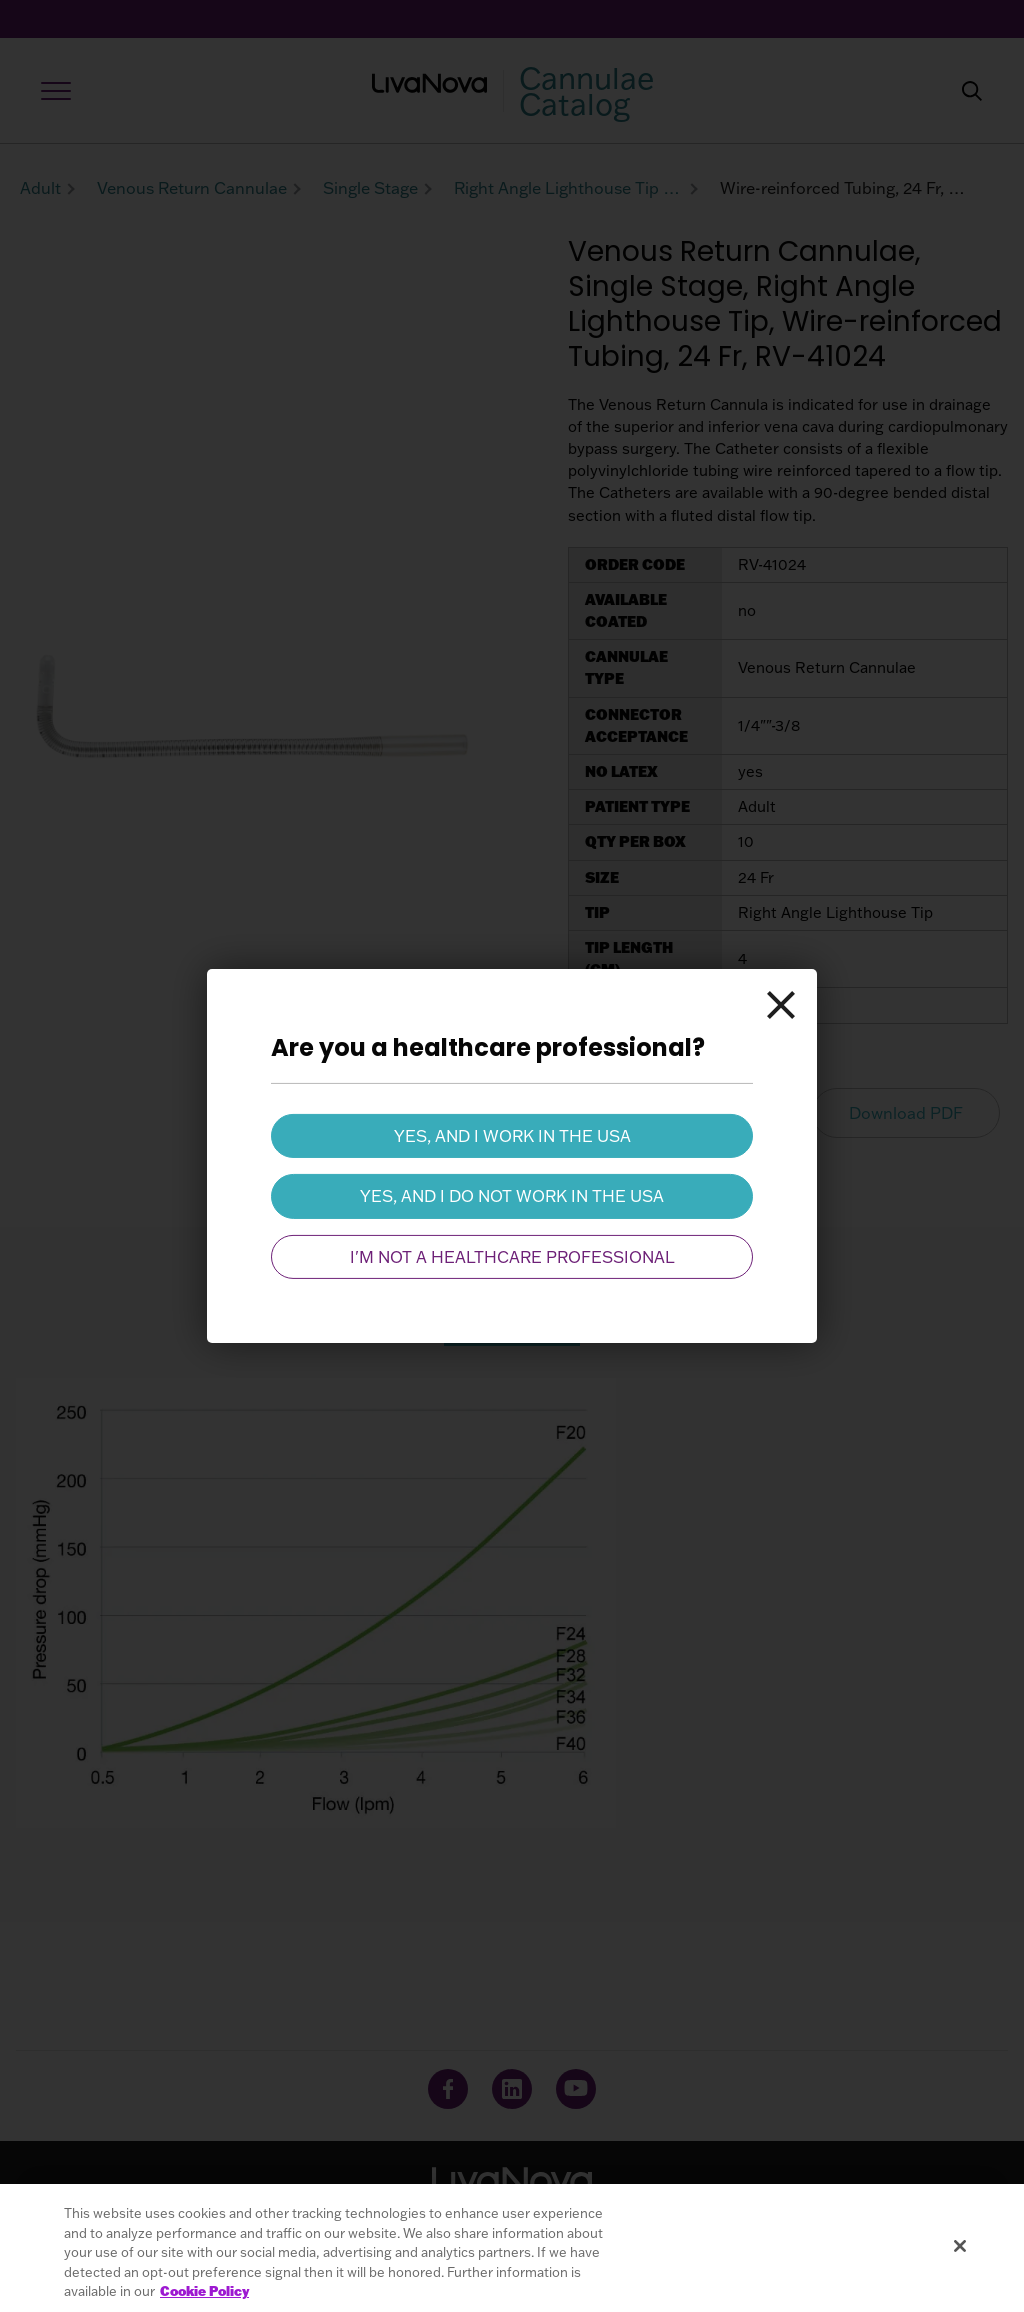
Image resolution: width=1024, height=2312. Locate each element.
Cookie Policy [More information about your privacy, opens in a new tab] (204, 2291)
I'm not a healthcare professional (512, 1257)
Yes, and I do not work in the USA (512, 1196)
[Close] (781, 1005)
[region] (512, 2248)
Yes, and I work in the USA (512, 1136)
